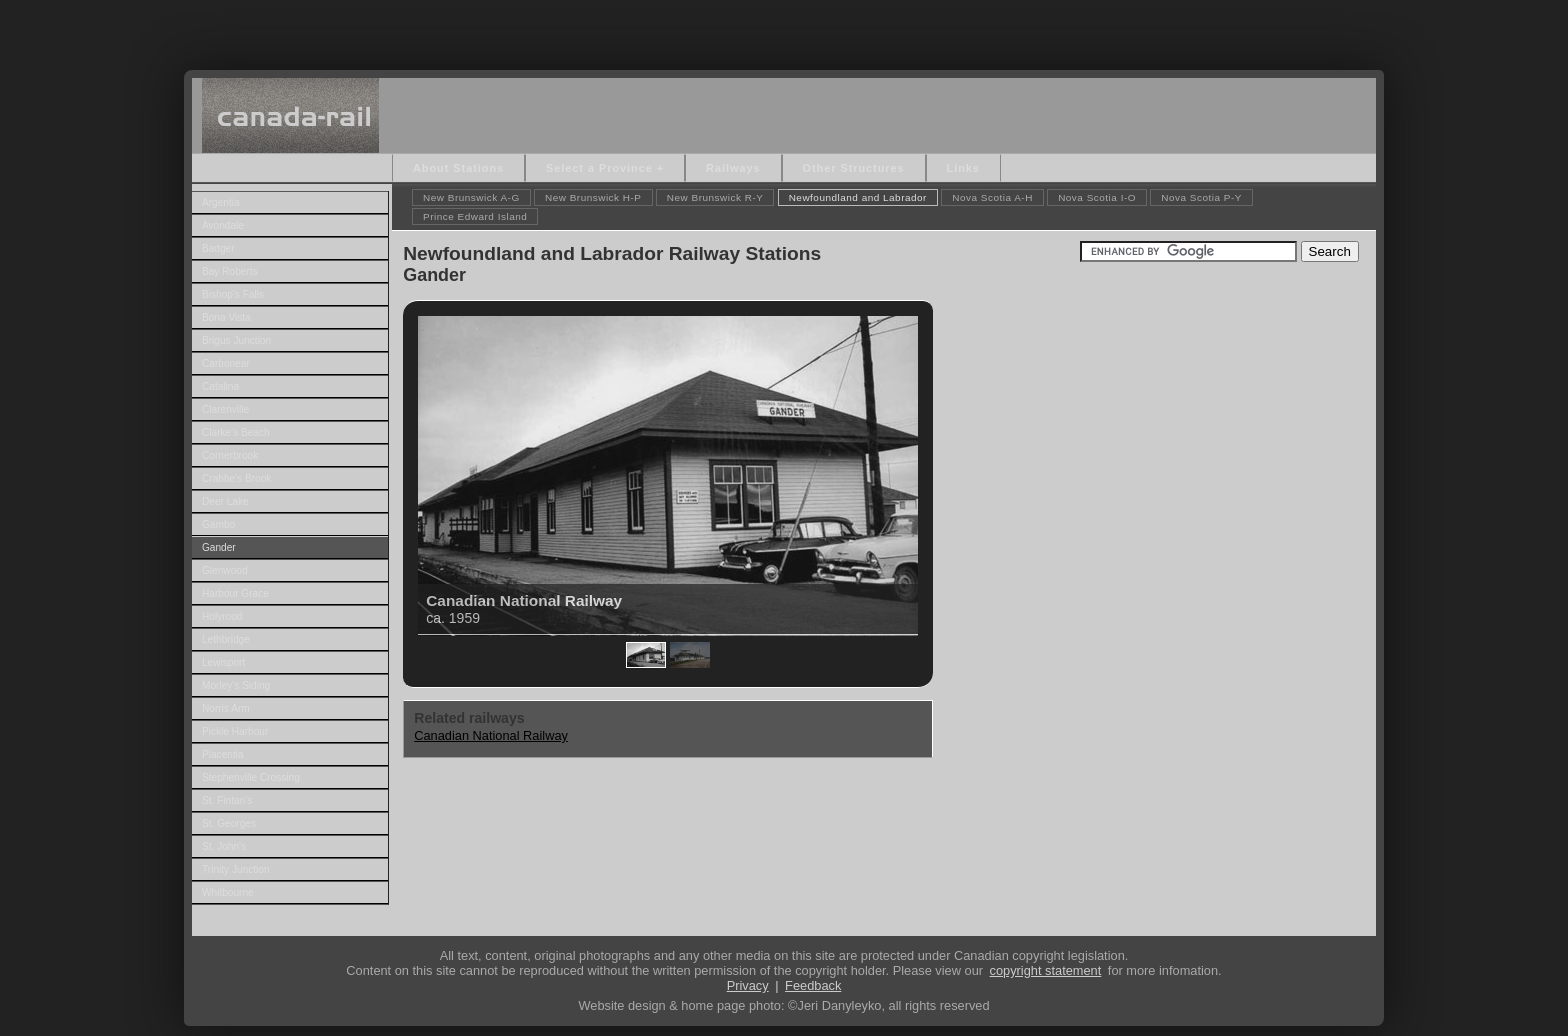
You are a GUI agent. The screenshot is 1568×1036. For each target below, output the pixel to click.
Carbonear (226, 363)
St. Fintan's (227, 800)
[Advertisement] (784, 30)
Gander (219, 547)
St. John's (224, 846)
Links (963, 168)
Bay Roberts (230, 271)
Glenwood (225, 570)
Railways (733, 168)
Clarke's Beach (236, 432)
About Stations (458, 168)
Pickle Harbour (235, 731)
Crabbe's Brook (236, 478)
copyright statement (1046, 970)
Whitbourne (228, 892)
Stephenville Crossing (251, 777)
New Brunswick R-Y (715, 197)
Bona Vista (226, 317)
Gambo (218, 524)
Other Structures (854, 168)
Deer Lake (225, 501)
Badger (218, 248)
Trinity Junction (236, 869)
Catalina (220, 386)
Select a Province (599, 168)
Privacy (748, 985)
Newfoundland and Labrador (858, 197)
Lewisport (223, 662)
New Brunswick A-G (471, 197)
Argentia (221, 202)
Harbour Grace (235, 593)
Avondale (223, 225)
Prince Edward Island (475, 216)
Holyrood (222, 616)
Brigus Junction (236, 340)
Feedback (813, 985)
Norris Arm (226, 708)
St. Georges (229, 823)
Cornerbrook (230, 455)
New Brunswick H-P (593, 197)
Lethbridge (226, 639)
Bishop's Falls (233, 294)
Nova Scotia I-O (1097, 197)
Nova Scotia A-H (992, 197)
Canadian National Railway (491, 735)
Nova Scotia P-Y (1201, 197)
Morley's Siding (236, 685)
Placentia (223, 754)
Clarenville (225, 409)
